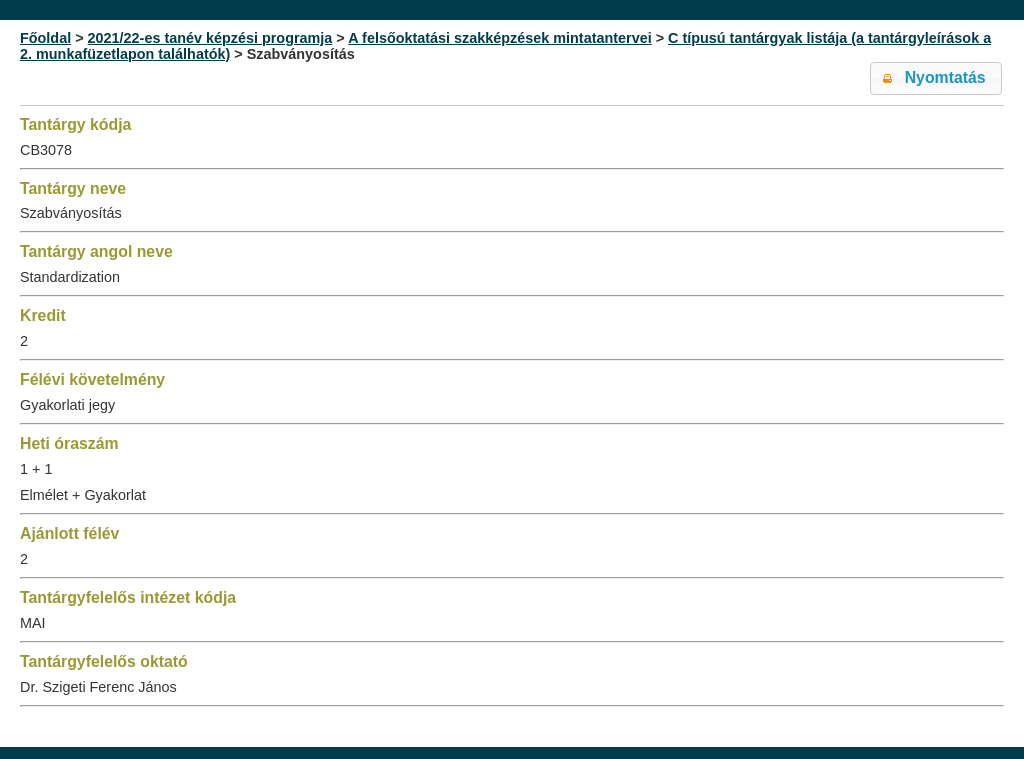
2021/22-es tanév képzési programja (210, 38)
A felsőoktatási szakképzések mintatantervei (499, 38)
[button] (936, 78)
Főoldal (45, 38)
